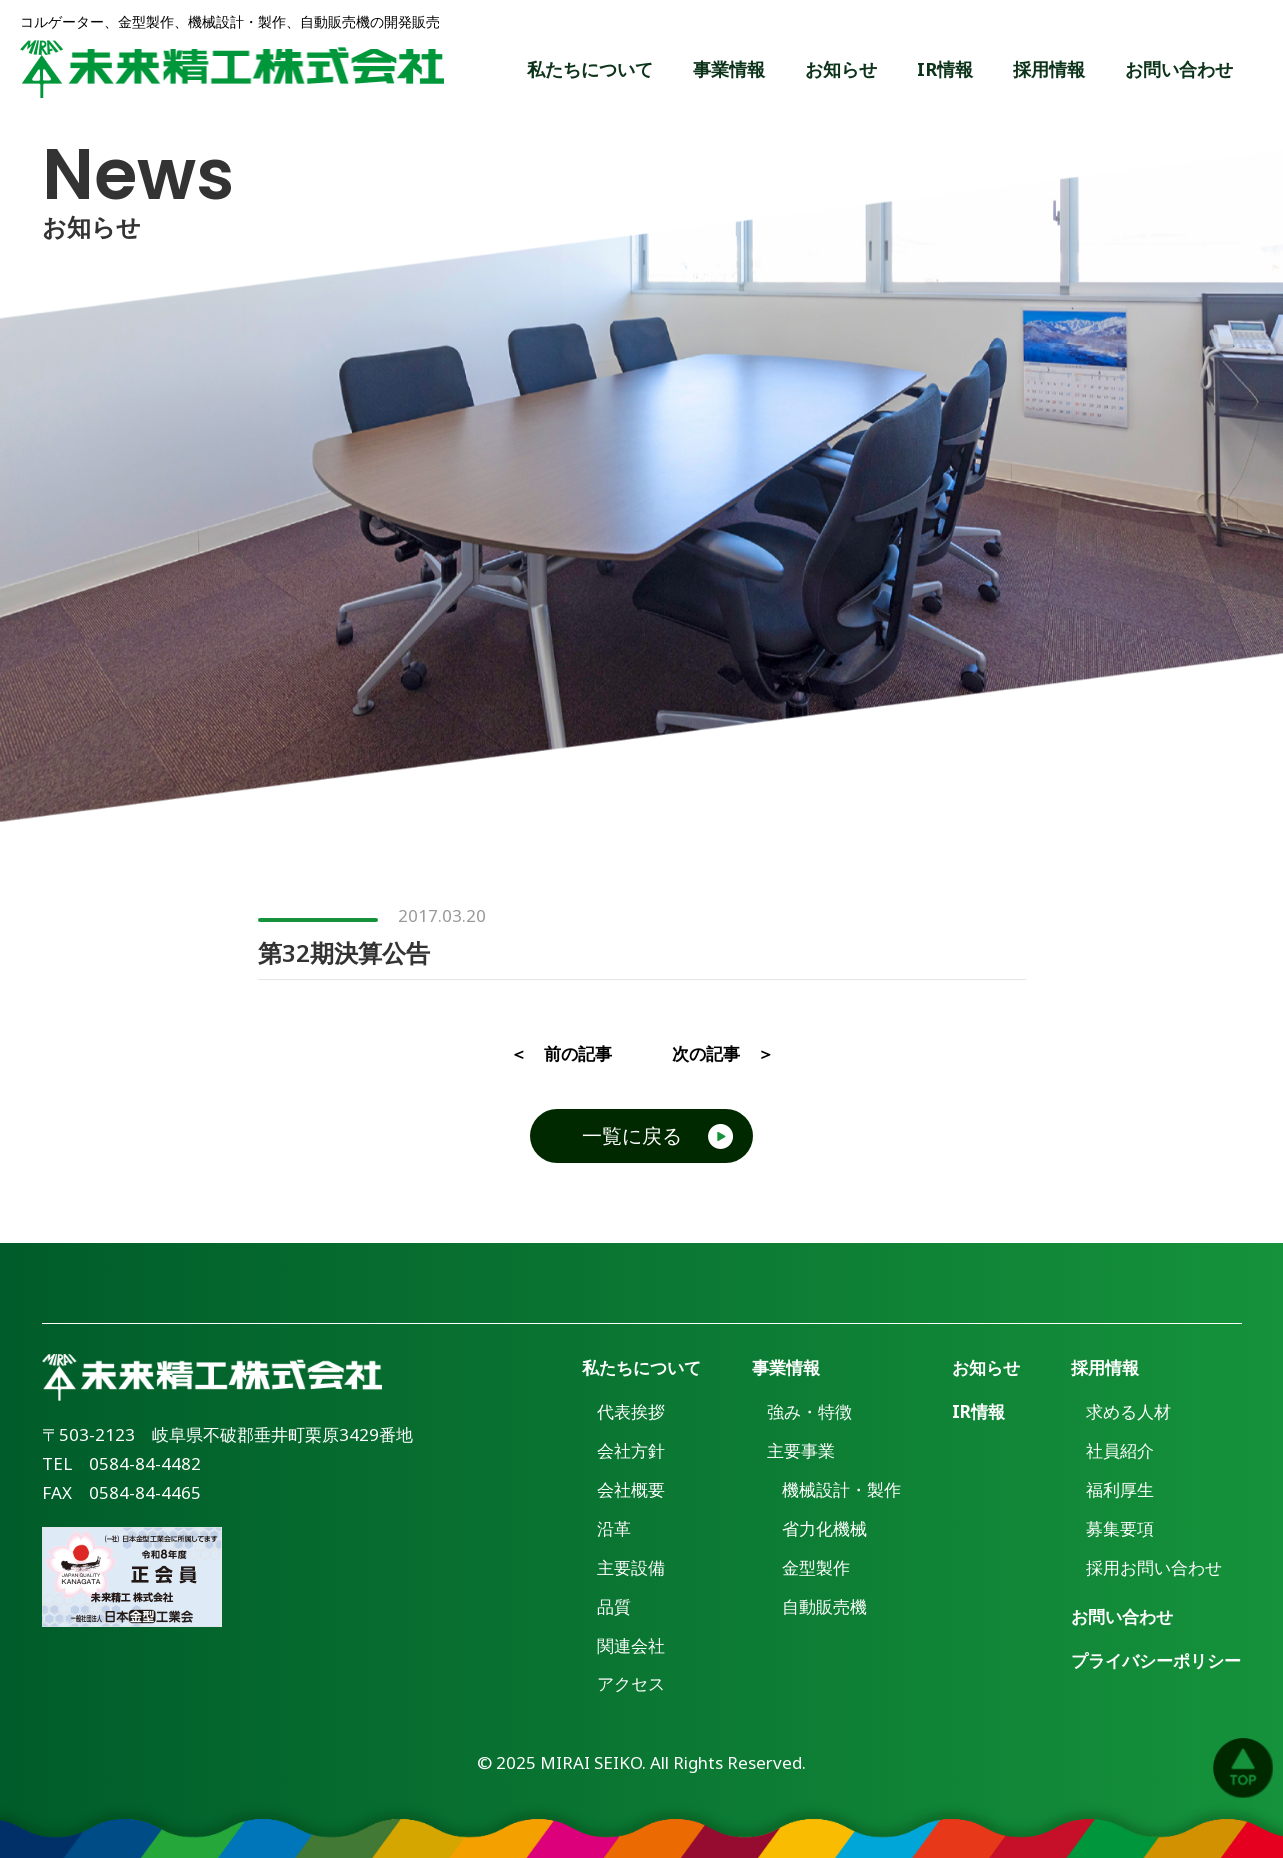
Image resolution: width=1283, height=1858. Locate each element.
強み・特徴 (809, 1411)
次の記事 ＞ (723, 1053)
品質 (614, 1606)
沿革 (614, 1528)
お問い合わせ (1179, 69)
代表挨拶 (631, 1411)
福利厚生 (1120, 1489)
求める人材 (1128, 1411)
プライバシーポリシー (1156, 1660)
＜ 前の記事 (561, 1053)
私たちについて (590, 69)
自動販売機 (824, 1606)
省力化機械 (824, 1528)
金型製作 (816, 1567)
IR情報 (945, 69)
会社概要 (631, 1489)
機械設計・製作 (841, 1489)
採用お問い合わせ (1154, 1567)
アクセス (631, 1683)
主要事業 (801, 1450)
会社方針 (631, 1450)
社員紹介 (1120, 1450)
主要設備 (631, 1567)
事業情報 (729, 69)
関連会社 (631, 1645)
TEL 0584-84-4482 (121, 1463)
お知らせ (841, 69)
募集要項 (1120, 1528)
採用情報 (1049, 69)
